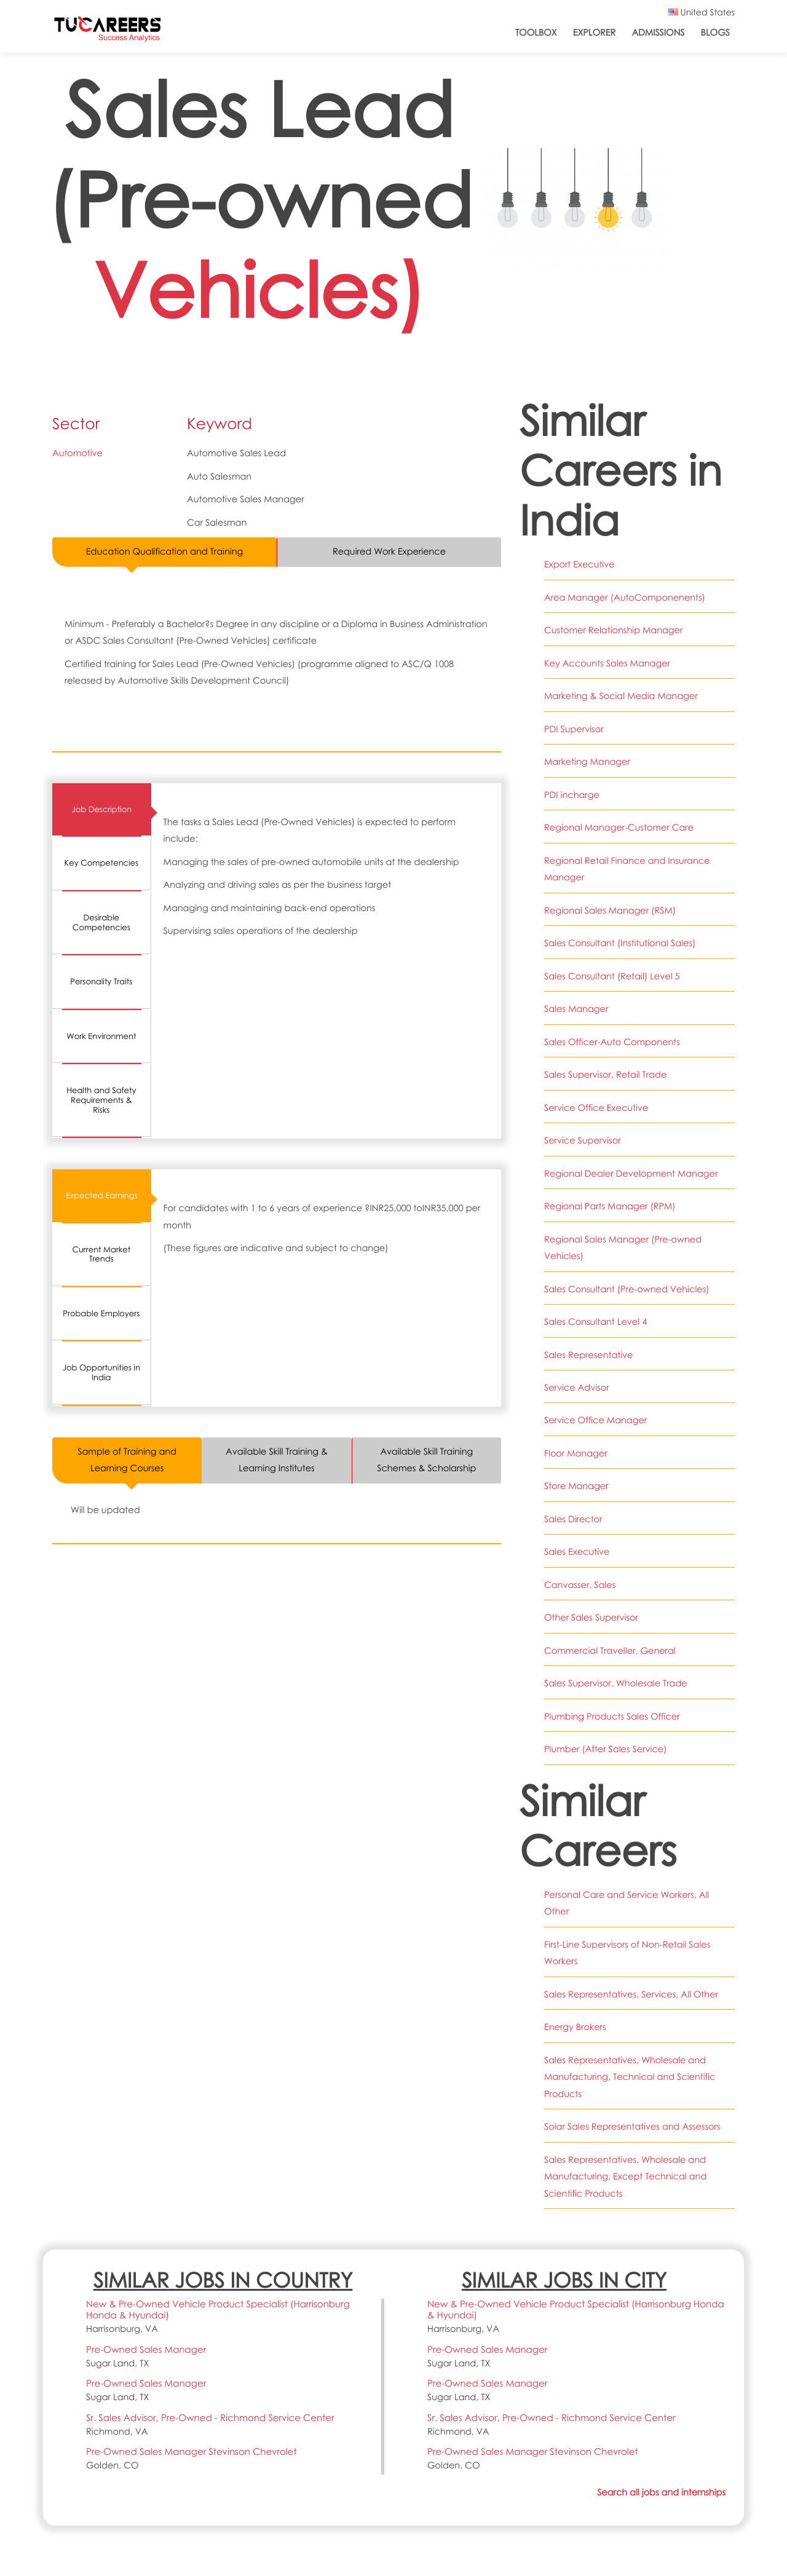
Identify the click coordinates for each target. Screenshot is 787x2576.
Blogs (715, 32)
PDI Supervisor (574, 729)
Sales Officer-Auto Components (612, 1042)
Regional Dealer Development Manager (631, 1173)
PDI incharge (571, 794)
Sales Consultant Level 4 (595, 1321)
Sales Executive (577, 1551)
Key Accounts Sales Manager (607, 663)
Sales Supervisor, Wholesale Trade (615, 1683)
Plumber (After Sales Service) (605, 1749)
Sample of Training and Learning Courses (126, 1460)
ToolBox (536, 32)
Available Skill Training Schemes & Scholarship (427, 1460)
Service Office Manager (595, 1420)
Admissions (657, 32)
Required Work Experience (389, 551)
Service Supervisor (582, 1140)
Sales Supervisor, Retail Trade (605, 1074)
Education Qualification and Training (164, 551)
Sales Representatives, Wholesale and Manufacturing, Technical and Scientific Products (630, 2077)
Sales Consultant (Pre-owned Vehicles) (627, 1289)
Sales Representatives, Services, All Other (631, 1994)
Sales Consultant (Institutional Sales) (620, 943)
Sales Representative (588, 1355)
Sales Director (573, 1519)
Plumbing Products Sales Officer (612, 1716)
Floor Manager (575, 1453)
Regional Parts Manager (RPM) (610, 1206)
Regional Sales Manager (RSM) (610, 910)
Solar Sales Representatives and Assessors (632, 2126)
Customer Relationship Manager (613, 630)
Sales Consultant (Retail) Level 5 (612, 976)
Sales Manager (576, 1008)
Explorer (594, 32)
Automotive (77, 453)
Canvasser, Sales (579, 1584)
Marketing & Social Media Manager (621, 695)
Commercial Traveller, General (610, 1650)
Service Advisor (576, 1387)
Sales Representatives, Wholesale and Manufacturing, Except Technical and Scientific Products (625, 2176)
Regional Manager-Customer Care (619, 827)
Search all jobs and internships (661, 2492)
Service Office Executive (596, 1107)
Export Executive (579, 564)
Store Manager (576, 1485)
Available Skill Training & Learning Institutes (277, 1460)
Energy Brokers (575, 2027)
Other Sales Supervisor (591, 1617)
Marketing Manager (587, 761)
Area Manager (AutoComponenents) (624, 597)
